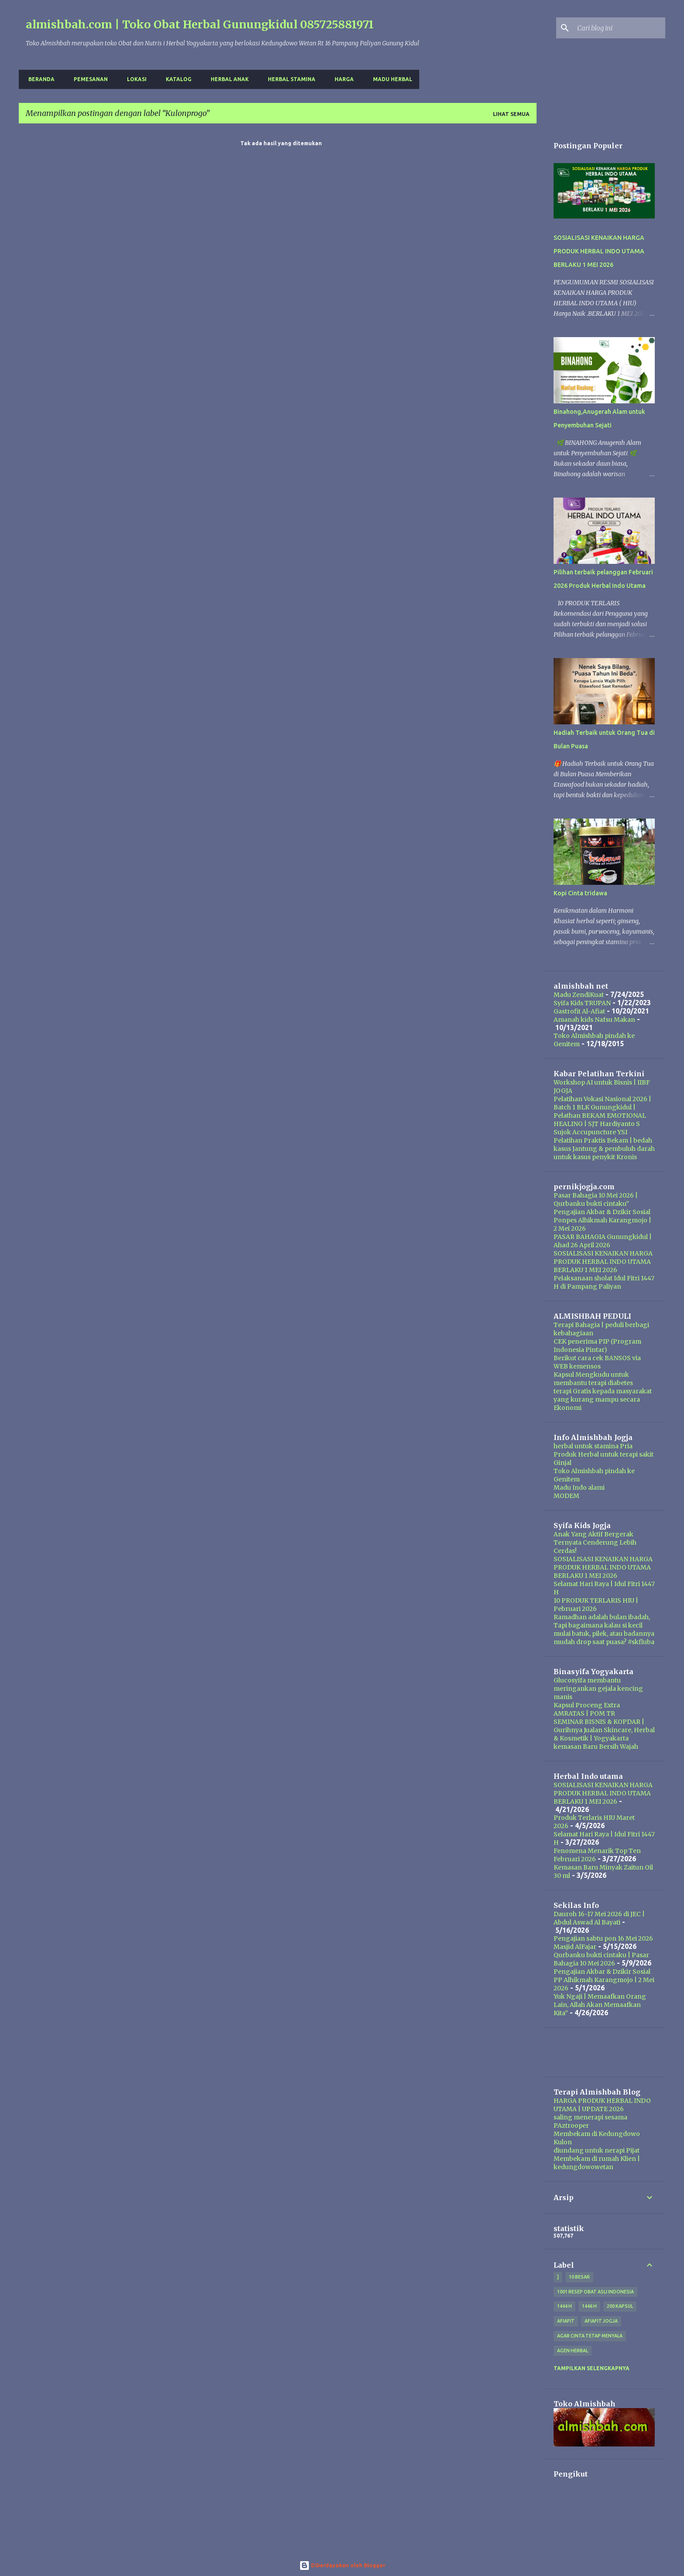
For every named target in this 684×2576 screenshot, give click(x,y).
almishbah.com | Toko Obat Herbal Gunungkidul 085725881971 (200, 24)
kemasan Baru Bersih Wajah (596, 1746)
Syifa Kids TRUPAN (582, 1003)
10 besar (579, 2276)
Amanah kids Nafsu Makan (594, 1020)
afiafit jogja (601, 2321)
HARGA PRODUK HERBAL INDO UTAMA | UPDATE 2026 (602, 2105)
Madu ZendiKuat (579, 995)
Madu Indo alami (579, 1487)
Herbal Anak (227, 79)
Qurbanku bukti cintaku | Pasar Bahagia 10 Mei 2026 (601, 1959)
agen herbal (572, 2350)
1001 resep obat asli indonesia (595, 2291)
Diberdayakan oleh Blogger (342, 2565)
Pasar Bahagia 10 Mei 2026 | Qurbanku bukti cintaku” (596, 1199)
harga (341, 79)
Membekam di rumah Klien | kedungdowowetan (597, 2163)
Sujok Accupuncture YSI (590, 1132)
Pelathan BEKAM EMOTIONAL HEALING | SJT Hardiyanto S (600, 1120)
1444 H (564, 2306)
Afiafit (566, 2321)
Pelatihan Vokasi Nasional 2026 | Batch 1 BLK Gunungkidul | (602, 1103)
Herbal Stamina (289, 79)
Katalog (176, 79)
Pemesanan (88, 79)
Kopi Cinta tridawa (580, 893)
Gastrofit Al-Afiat (579, 1011)
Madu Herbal (390, 79)
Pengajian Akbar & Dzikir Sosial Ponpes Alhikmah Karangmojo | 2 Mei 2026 (602, 1220)
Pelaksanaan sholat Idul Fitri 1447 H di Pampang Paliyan (604, 1282)
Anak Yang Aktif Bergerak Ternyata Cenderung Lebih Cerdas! (595, 1542)
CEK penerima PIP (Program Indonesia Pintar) (597, 1345)
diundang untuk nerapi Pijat (597, 2150)
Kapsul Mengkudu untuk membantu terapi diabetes (593, 1379)
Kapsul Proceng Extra (587, 1705)
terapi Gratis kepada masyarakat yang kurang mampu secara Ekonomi (603, 1399)
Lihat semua (511, 114)
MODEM (566, 1496)
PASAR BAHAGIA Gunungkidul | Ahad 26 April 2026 (603, 1241)
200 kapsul (620, 2306)
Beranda (39, 79)
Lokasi (134, 79)
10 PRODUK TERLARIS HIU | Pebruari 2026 (596, 1605)
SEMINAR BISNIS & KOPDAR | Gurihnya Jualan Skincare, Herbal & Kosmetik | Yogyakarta (604, 1730)
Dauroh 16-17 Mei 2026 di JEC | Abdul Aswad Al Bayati (599, 1918)
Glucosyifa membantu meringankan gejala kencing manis (598, 1688)
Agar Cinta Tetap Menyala (589, 2335)
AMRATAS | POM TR (584, 1713)
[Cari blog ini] (619, 27)
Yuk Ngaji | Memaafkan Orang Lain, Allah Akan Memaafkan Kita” (600, 2005)
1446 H (589, 2306)
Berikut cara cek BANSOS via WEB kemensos (597, 1362)
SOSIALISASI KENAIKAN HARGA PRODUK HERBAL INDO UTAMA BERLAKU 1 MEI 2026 (599, 251)
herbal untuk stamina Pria (593, 1446)
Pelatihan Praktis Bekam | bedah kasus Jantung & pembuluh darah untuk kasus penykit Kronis (604, 1148)
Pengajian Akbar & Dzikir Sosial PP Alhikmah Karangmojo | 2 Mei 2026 (604, 1980)
